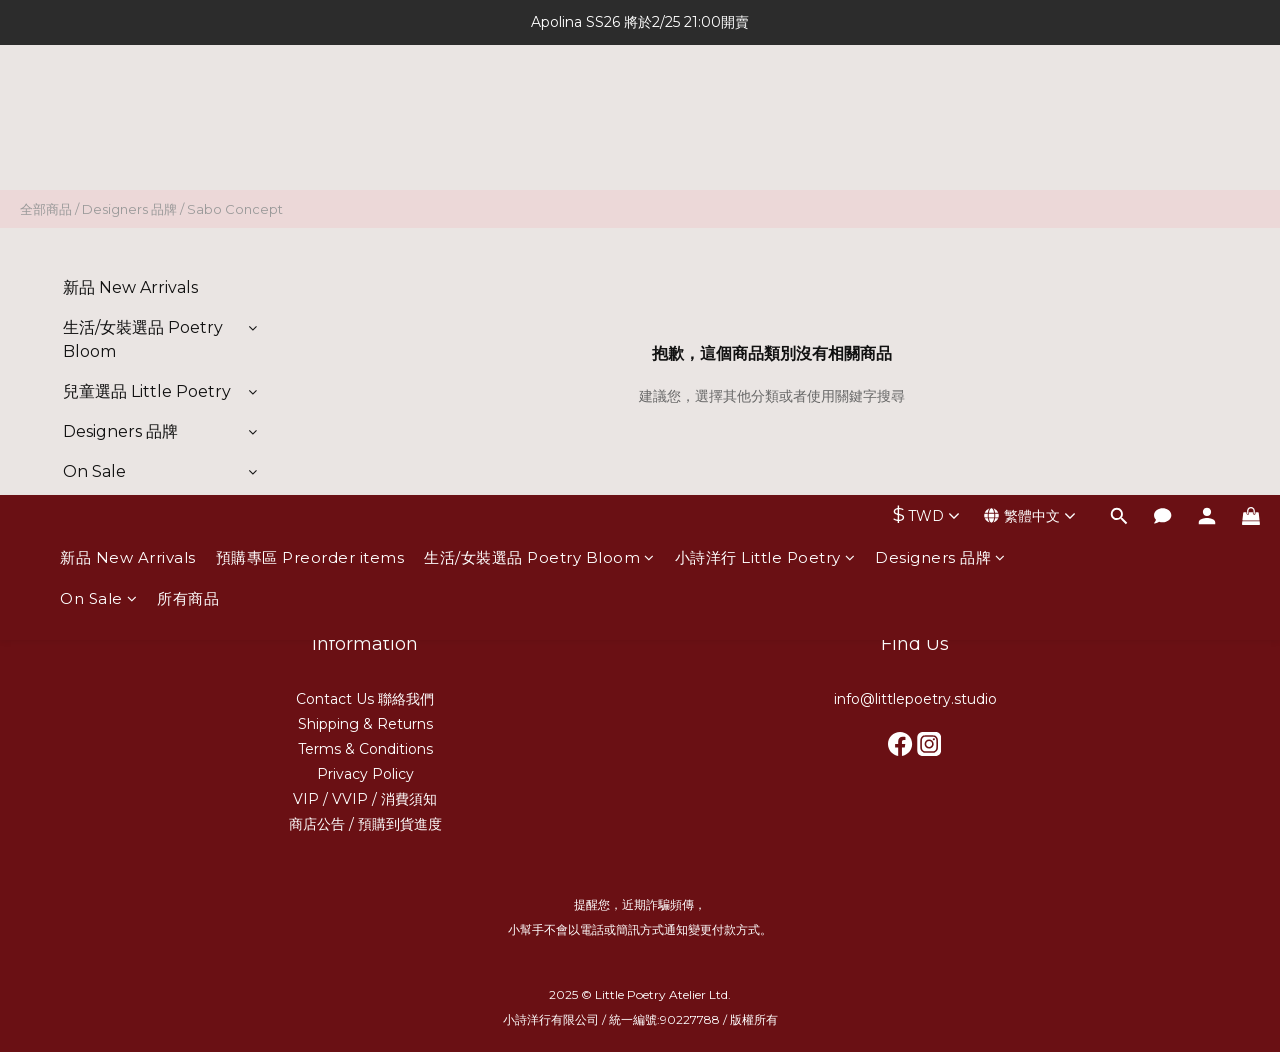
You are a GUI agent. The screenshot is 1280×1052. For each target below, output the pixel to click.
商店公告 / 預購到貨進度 (365, 824)
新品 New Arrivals (128, 107)
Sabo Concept (235, 209)
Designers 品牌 (940, 107)
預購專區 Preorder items (310, 107)
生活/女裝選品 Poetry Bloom (539, 107)
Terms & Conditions (365, 749)
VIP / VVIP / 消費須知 (365, 799)
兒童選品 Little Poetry (147, 391)
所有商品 (188, 148)
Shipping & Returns (365, 724)
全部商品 (46, 209)
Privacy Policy (365, 774)
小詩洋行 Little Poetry (765, 107)
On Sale (98, 148)
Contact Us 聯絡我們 (365, 699)
